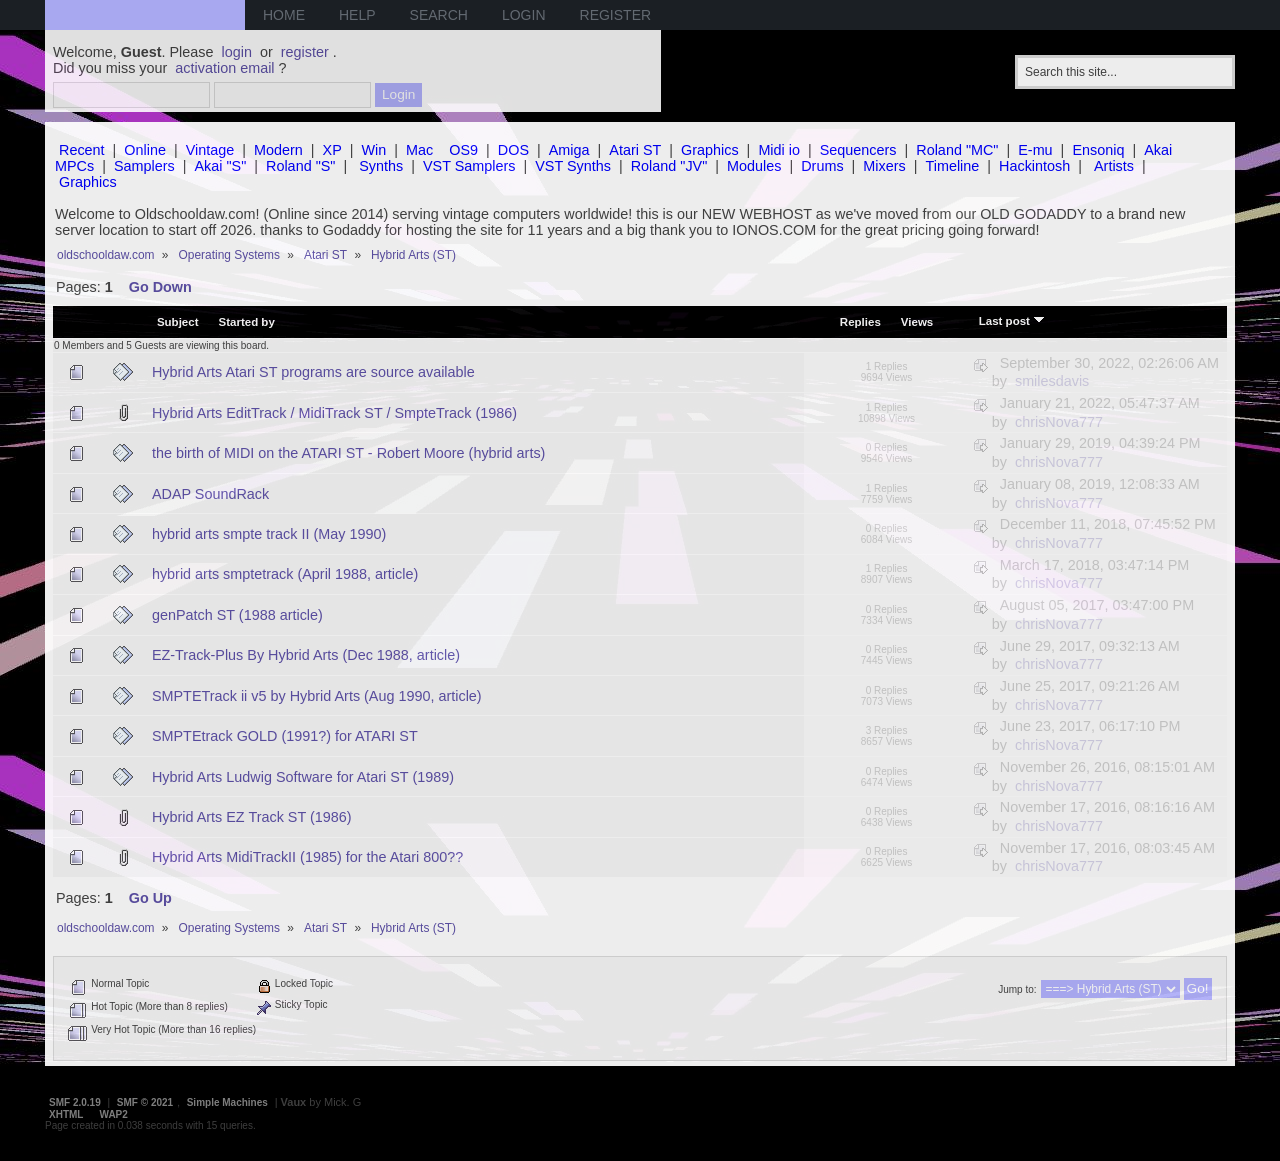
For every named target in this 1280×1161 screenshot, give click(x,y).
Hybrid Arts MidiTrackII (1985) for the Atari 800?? (307, 857)
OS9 (463, 150)
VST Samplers (469, 166)
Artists (1114, 166)
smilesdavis (1052, 381)
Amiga (569, 150)
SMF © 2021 (145, 1102)
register (305, 52)
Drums (822, 166)
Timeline (952, 166)
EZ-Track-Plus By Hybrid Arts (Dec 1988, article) (306, 655)
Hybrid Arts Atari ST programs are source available (313, 372)
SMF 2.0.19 (75, 1102)
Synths (381, 166)
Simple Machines (227, 1102)
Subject (178, 322)
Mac (419, 150)
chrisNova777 (1059, 422)
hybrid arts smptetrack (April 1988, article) (285, 574)
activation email (224, 68)
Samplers (144, 166)
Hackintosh (1034, 166)
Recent (82, 150)
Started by (247, 322)
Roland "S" (300, 166)
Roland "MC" (957, 150)
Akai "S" (220, 166)
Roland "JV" (669, 166)
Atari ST (635, 150)
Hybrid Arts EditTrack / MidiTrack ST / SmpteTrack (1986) (334, 413)
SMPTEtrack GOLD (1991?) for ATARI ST (285, 736)
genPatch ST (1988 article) (237, 615)
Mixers (884, 166)
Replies (860, 322)
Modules (754, 166)
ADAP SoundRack (210, 494)
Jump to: (1017, 989)
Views (917, 322)
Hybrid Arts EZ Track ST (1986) (252, 817)
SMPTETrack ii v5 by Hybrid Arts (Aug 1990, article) (317, 696)
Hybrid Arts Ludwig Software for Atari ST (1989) (303, 777)
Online (145, 150)
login (237, 52)
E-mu (1035, 150)
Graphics (710, 150)
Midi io (779, 150)
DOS (513, 150)
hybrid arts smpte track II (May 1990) (269, 534)
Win (374, 150)
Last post (1012, 320)
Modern (278, 150)
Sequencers (858, 150)
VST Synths (573, 166)
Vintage (210, 150)
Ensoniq (1098, 150)
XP (332, 150)
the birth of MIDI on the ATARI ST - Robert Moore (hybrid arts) (349, 453)
